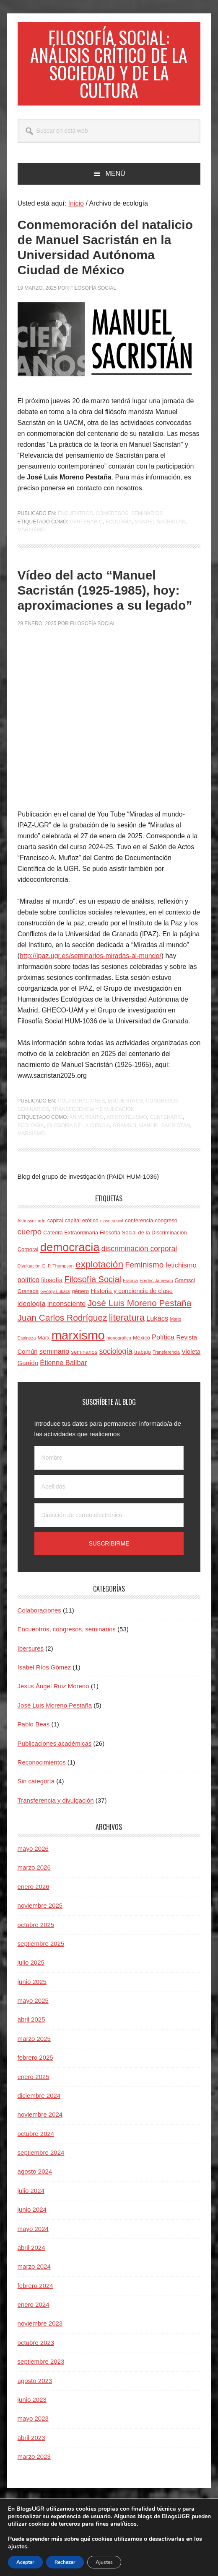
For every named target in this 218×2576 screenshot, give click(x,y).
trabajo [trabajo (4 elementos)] (142, 1362)
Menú (115, 183)
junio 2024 (32, 2219)
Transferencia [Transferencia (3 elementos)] (166, 1362)
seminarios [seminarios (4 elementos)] (84, 1362)
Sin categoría (36, 1791)
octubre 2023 (36, 2352)
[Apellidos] (109, 1497)
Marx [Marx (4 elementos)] (44, 1348)
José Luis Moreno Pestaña (55, 1715)
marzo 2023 (34, 2466)
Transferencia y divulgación (93, 1119)
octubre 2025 (36, 1934)
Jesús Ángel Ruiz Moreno (53, 1696)
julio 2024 (31, 2200)
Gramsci (124, 1136)
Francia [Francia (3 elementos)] (130, 1290)
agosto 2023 (35, 2390)
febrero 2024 (35, 2295)
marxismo (31, 540)
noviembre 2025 (40, 1915)
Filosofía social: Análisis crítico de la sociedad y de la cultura (109, 68)
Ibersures (31, 1658)
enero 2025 (33, 2086)
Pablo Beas (34, 1734)
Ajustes (104, 2562)
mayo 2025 (33, 2010)
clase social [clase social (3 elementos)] (111, 1230)
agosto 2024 (35, 2181)
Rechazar (64, 2562)
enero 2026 (33, 1896)
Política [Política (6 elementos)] (163, 1347)
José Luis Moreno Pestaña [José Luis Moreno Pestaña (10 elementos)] (140, 1313)
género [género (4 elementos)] (80, 1301)
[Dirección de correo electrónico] (109, 1525)
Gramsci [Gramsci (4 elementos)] (184, 1290)
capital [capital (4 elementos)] (55, 1230)
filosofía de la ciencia (78, 1136)
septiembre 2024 (41, 2162)
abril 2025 (31, 2029)
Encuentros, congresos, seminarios (110, 523)
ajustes (17, 2546)
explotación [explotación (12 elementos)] (99, 1274)
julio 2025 (31, 1972)
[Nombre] (109, 1468)
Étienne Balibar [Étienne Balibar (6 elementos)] (63, 1372)
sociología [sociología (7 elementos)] (115, 1361)
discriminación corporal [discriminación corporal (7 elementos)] (139, 1259)
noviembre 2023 (40, 2333)
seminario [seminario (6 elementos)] (54, 1361)
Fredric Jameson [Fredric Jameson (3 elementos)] (156, 1290)
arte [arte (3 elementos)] (41, 1230)
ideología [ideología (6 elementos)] (32, 1313)
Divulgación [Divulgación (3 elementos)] (29, 1275)
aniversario (86, 1127)
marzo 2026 (34, 1877)
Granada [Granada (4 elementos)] (28, 1301)
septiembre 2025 (41, 1953)
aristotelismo (126, 1127)
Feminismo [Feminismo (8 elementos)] (144, 1274)
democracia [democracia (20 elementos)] (70, 1257)
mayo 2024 (33, 2238)
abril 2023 (31, 2447)
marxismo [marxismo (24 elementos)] (78, 1345)
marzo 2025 (34, 2048)
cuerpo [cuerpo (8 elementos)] (30, 1241)
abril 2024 (31, 2257)
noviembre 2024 (40, 2124)
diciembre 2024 (39, 2105)
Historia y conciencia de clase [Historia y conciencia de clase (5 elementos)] (132, 1301)
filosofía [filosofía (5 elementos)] (51, 1290)
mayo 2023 (33, 2428)
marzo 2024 (34, 2276)
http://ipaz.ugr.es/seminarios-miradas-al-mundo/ (90, 965)
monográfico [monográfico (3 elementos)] (118, 1347)
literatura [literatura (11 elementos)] (127, 1327)
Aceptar (25, 2562)
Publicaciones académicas (55, 1753)
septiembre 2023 (41, 2371)
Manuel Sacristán (160, 532)
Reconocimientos (42, 1772)
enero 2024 (33, 2314)
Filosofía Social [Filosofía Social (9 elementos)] (92, 1289)
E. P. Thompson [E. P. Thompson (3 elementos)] (58, 1275)
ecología (118, 532)
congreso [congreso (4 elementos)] (166, 1230)
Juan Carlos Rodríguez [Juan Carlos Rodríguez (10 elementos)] (62, 1327)
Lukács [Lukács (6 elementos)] (157, 1328)
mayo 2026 (33, 1858)
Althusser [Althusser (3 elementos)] (27, 1230)
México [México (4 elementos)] (141, 1348)
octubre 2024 (36, 2143)
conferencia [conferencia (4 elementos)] (139, 1230)
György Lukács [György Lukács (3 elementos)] (55, 1301)
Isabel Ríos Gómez (44, 1677)
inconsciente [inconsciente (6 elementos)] (66, 1313)
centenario (86, 532)
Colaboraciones (81, 1111)
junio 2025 (32, 1991)
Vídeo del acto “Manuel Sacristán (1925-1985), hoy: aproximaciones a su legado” (105, 600)
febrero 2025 (35, 2067)
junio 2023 (32, 2409)
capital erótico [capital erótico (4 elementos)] (81, 1230)
